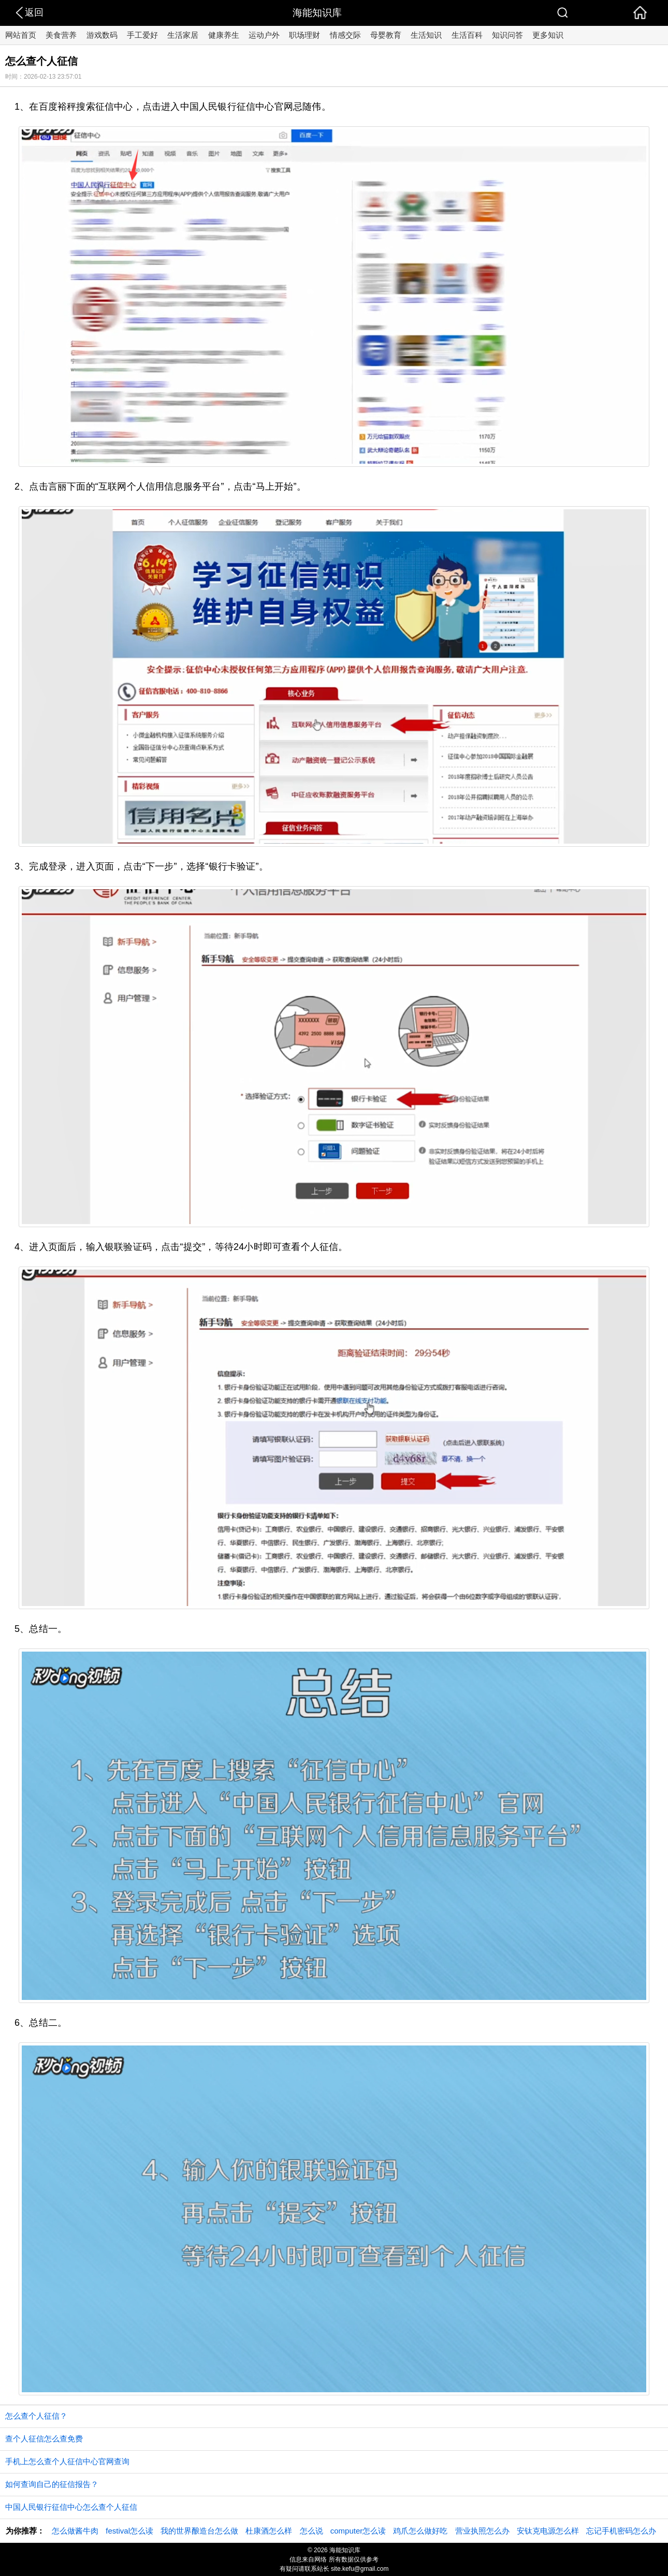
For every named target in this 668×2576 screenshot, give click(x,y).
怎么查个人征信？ (36, 2415)
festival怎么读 (129, 2530)
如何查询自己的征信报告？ (51, 2484)
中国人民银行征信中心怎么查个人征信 (71, 2507)
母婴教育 (385, 35)
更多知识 (547, 35)
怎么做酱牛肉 (75, 2530)
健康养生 (223, 35)
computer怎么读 (358, 2530)
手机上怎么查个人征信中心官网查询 (67, 2461)
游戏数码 (102, 35)
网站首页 (20, 35)
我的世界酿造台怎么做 (199, 2530)
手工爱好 (142, 35)
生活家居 (182, 35)
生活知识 (426, 35)
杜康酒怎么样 (268, 2530)
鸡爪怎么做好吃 (420, 2530)
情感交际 (345, 35)
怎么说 (311, 2530)
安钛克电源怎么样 (548, 2530)
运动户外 (264, 35)
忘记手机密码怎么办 (621, 2530)
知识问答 (507, 35)
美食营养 (61, 35)
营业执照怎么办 (482, 2530)
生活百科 (467, 35)
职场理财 (304, 35)
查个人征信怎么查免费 (44, 2438)
